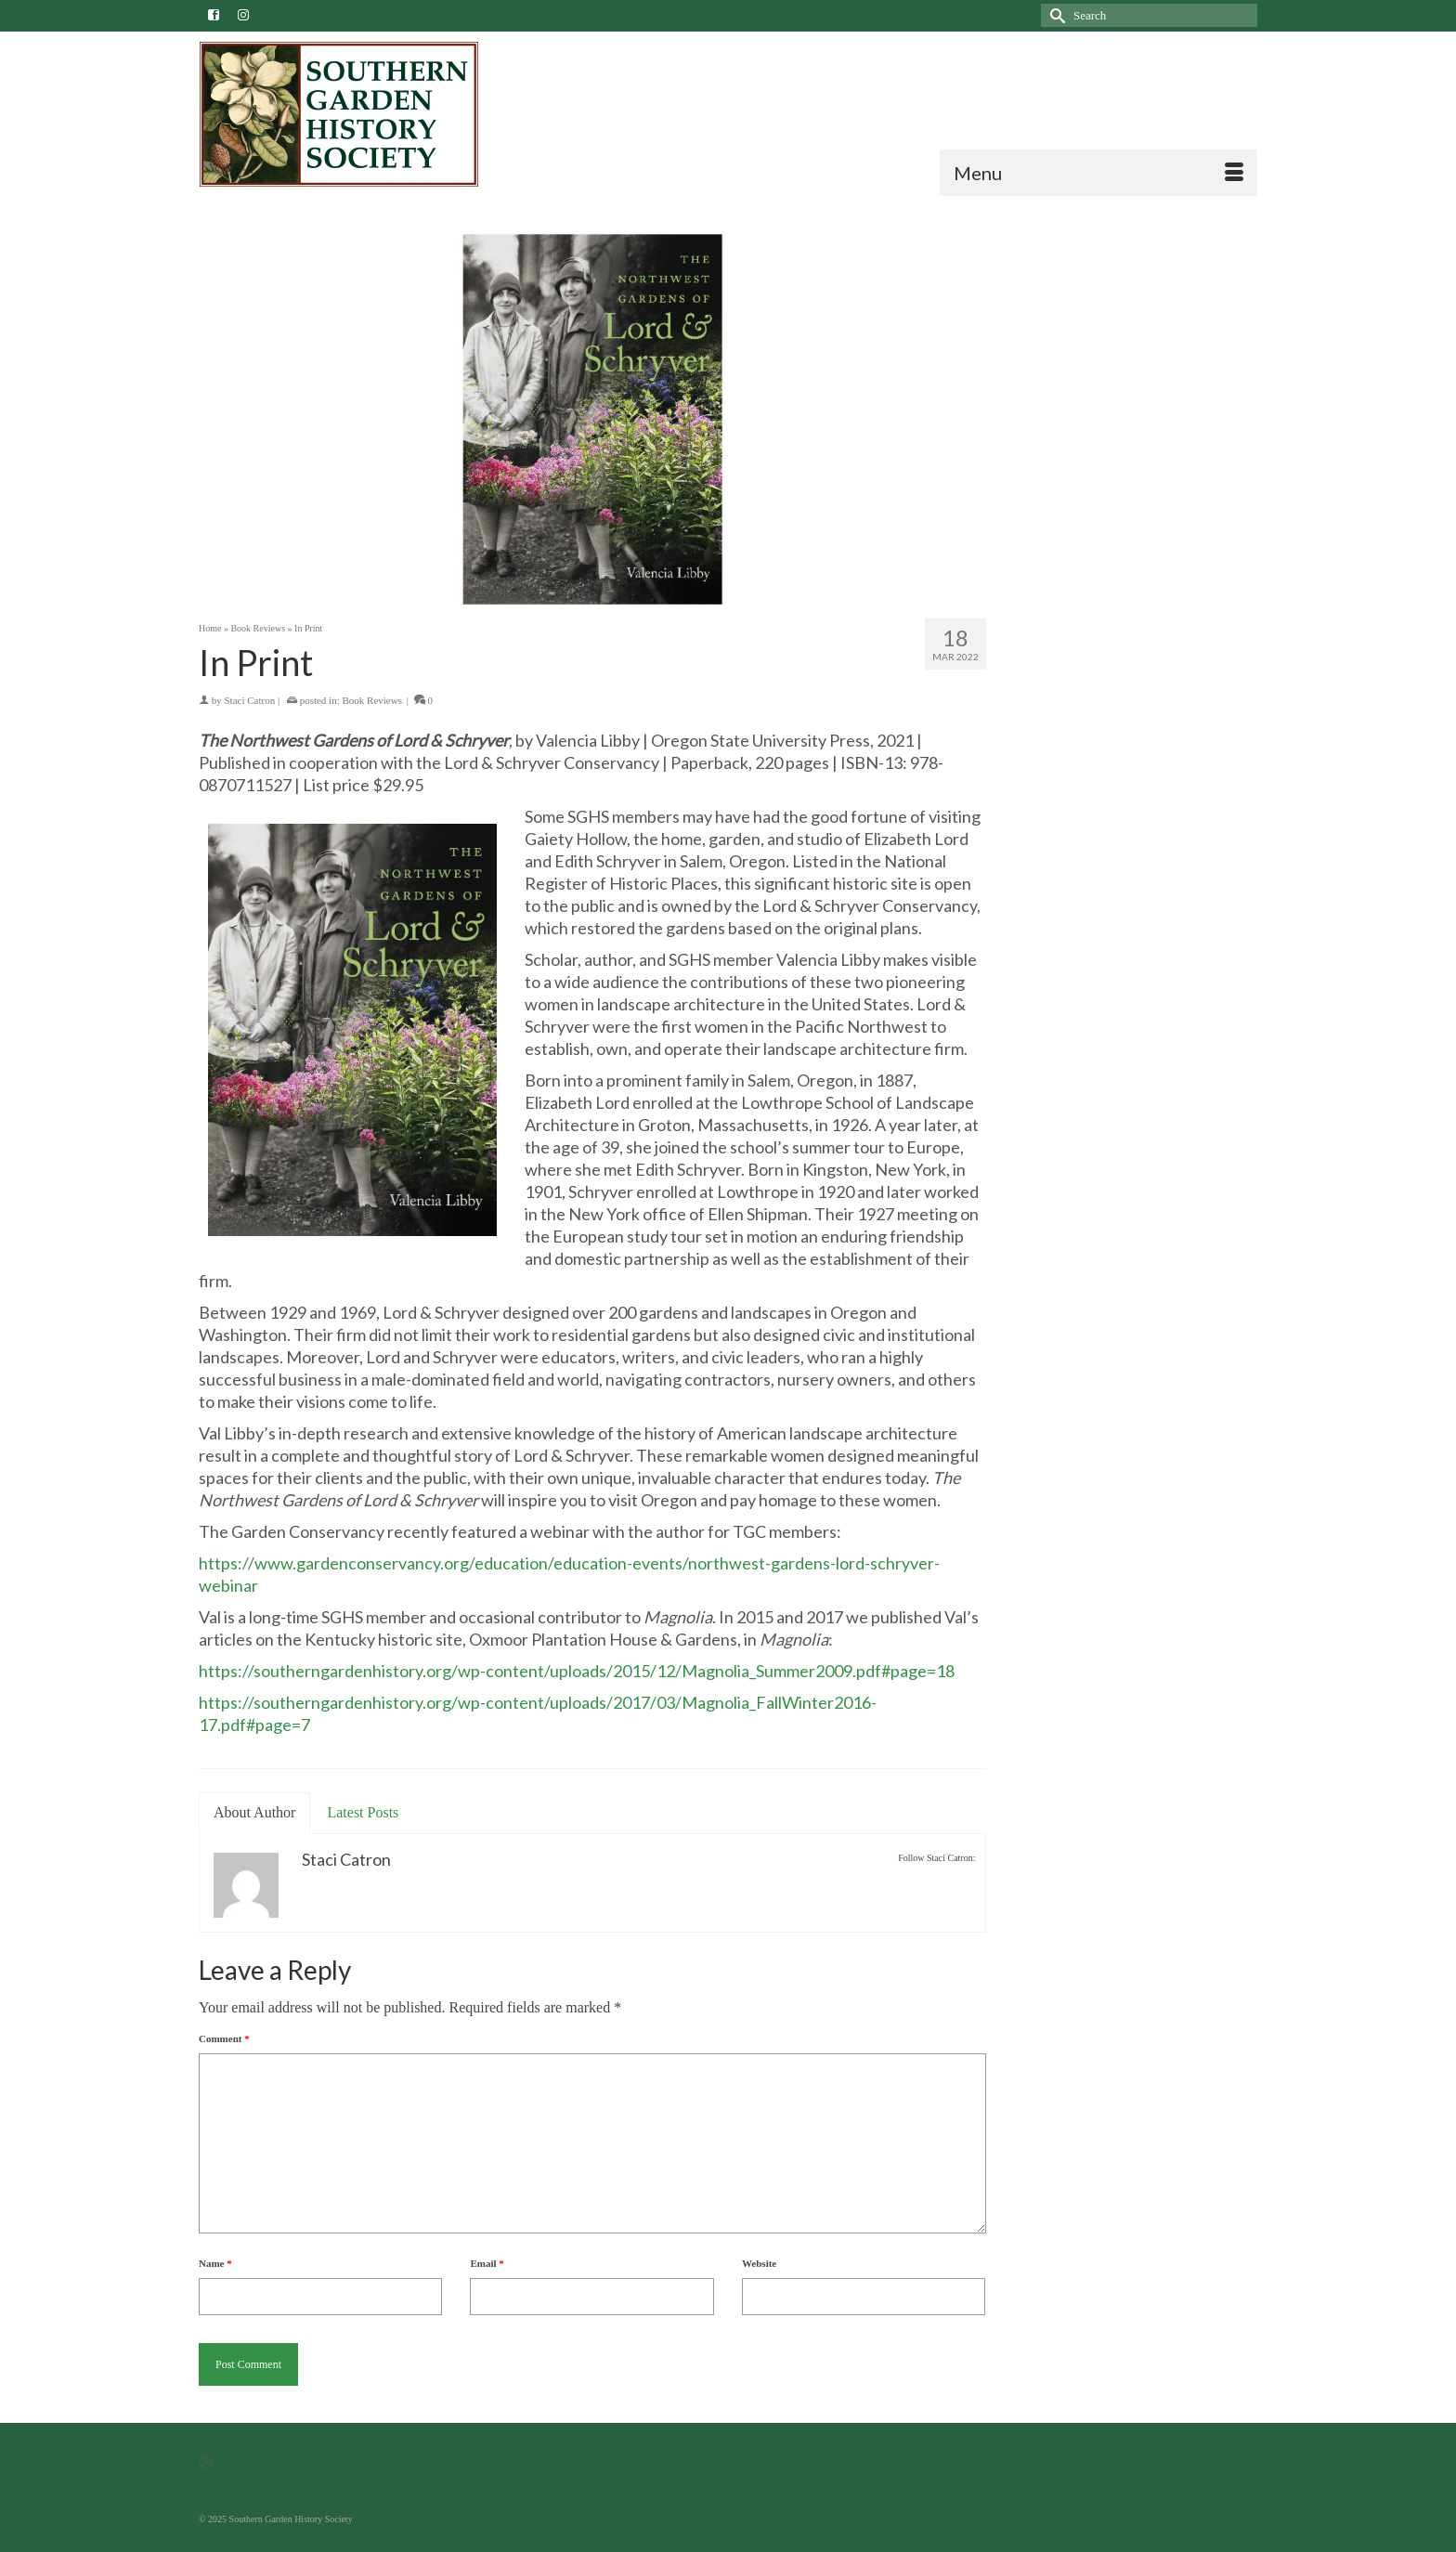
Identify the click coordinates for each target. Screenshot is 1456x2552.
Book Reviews (371, 700)
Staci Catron (250, 700)
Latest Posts (362, 1812)
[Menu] (1098, 173)
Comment (224, 2038)
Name (215, 2263)
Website (759, 2263)
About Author (254, 1812)
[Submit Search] (1055, 15)
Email (486, 2263)
